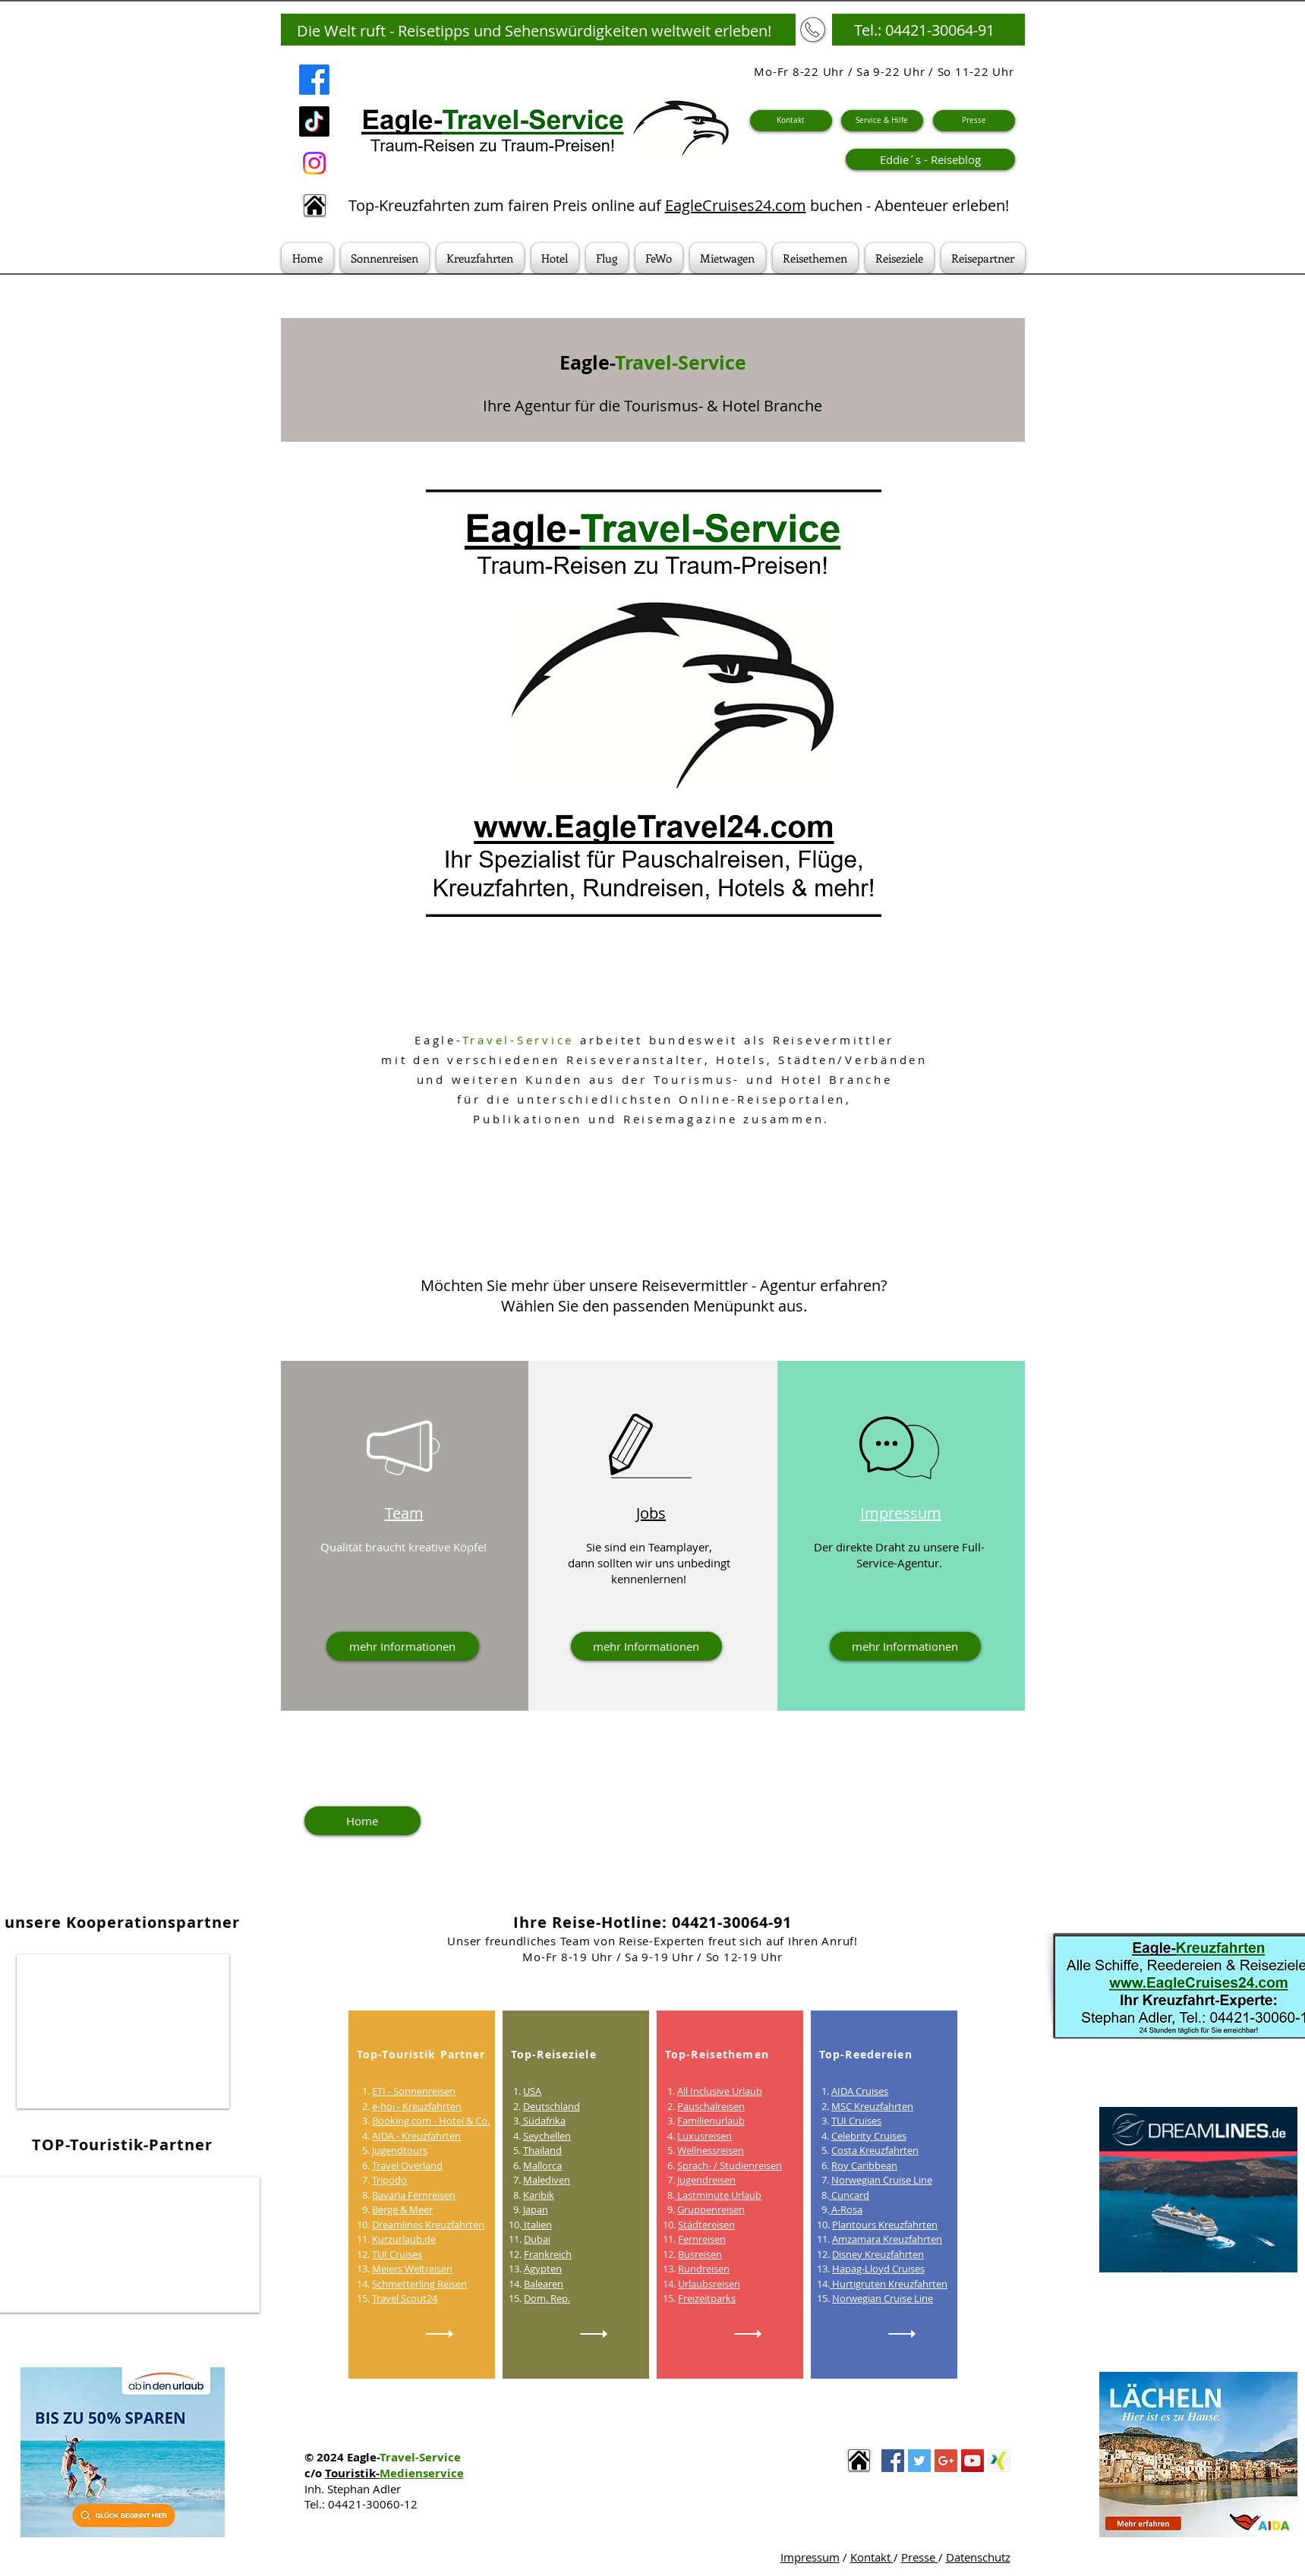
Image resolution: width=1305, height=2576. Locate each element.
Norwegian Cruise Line (881, 2180)
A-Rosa (845, 2209)
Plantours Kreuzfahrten (885, 2224)
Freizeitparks (707, 2298)
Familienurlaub (711, 2120)
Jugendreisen (706, 2180)
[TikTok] (314, 121)
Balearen (543, 2284)
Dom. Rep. (547, 2298)
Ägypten (543, 2268)
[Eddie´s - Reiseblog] (930, 159)
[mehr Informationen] (402, 1646)
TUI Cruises (856, 2120)
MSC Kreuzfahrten (872, 2106)
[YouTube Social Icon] (972, 2460)
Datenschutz (978, 2557)
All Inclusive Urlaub (719, 2091)
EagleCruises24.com (735, 205)
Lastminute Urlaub (718, 2195)
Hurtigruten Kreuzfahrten (888, 2284)
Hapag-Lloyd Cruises (878, 2268)
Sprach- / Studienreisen (729, 2165)
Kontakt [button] (872, 2557)
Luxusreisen (704, 2136)
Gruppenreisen (711, 2209)
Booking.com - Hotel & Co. (431, 2120)
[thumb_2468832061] (999, 2460)
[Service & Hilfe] (882, 120)
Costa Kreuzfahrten (875, 2150)
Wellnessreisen (710, 2150)
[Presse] (974, 120)
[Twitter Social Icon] (919, 2460)
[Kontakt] (791, 120)
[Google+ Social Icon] (946, 2460)
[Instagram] (314, 163)
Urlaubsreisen (709, 2284)
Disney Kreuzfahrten (878, 2254)
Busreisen (700, 2254)
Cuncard (849, 2195)
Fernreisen (702, 2239)
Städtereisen (706, 2224)
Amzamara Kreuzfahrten (887, 2239)
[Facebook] (314, 80)
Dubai (537, 2239)
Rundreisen (704, 2268)
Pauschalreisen (711, 2106)
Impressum (810, 2557)
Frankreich (548, 2254)
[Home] (362, 1820)
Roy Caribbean (864, 2165)
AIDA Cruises (859, 2091)
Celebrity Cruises (868, 2136)
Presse (919, 2557)
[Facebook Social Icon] (892, 2460)
